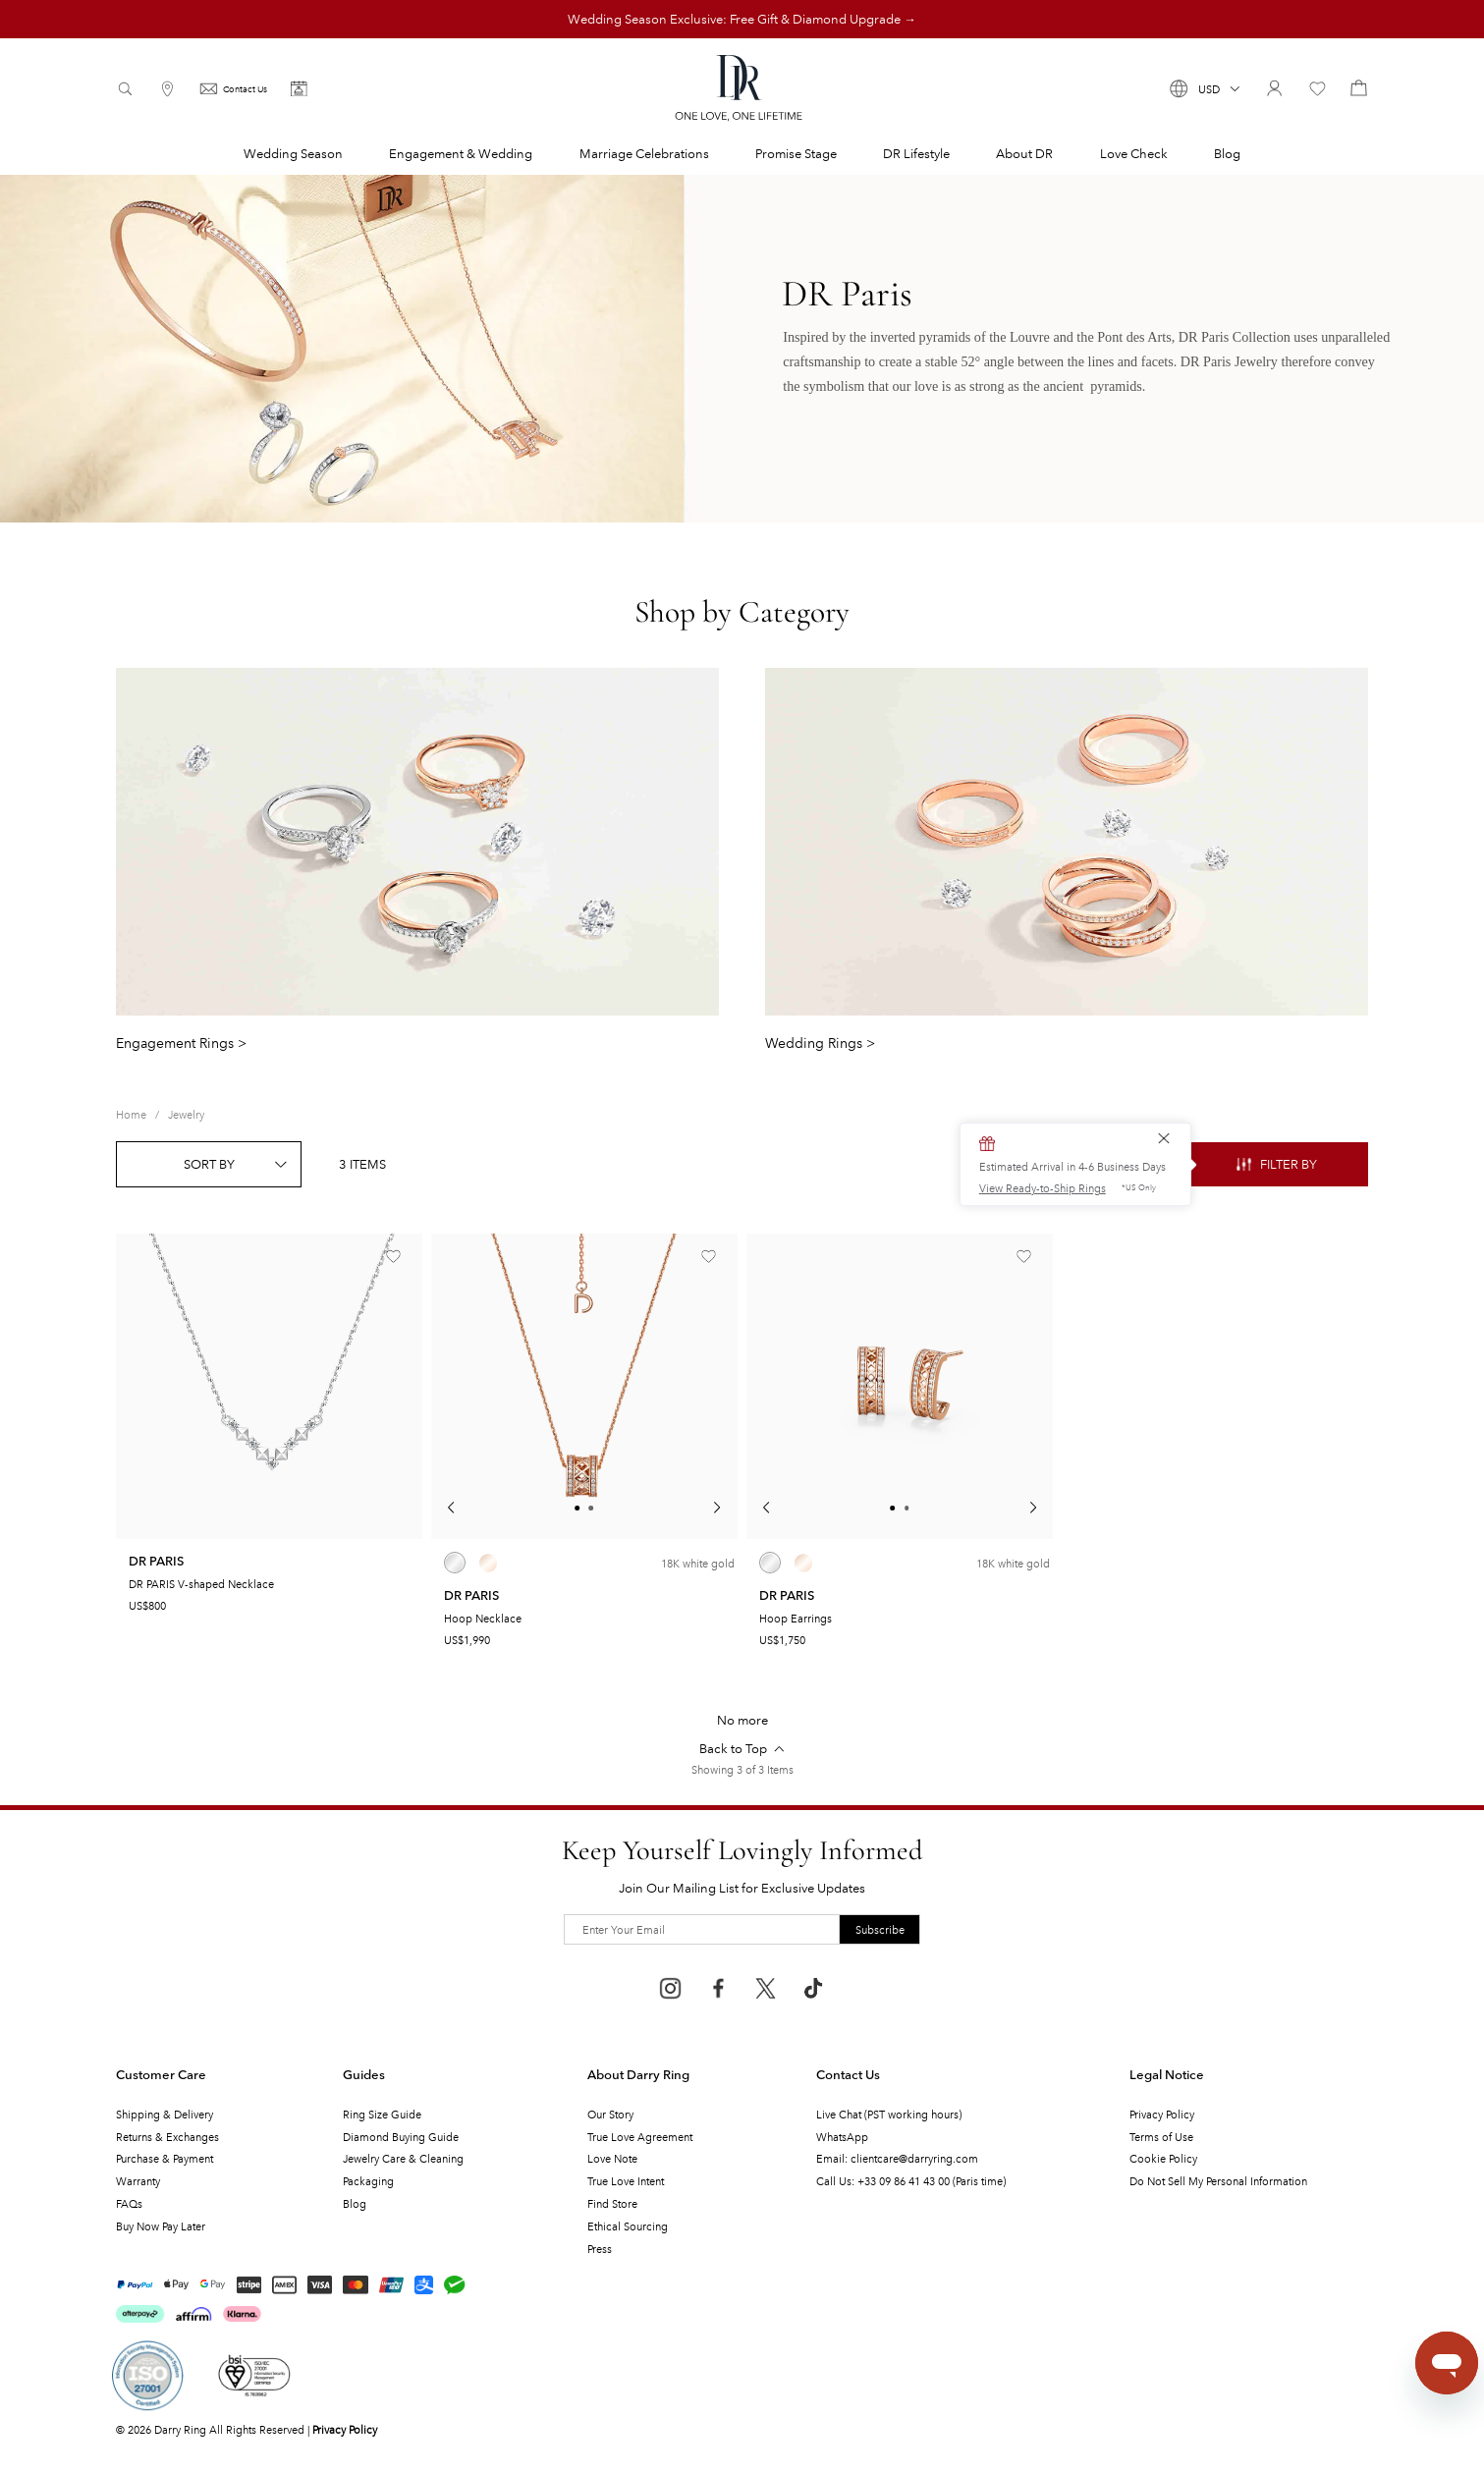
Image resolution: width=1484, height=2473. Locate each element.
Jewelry (186, 1114)
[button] (1205, 88)
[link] (131, 1114)
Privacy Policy (344, 2429)
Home (131, 1114)
